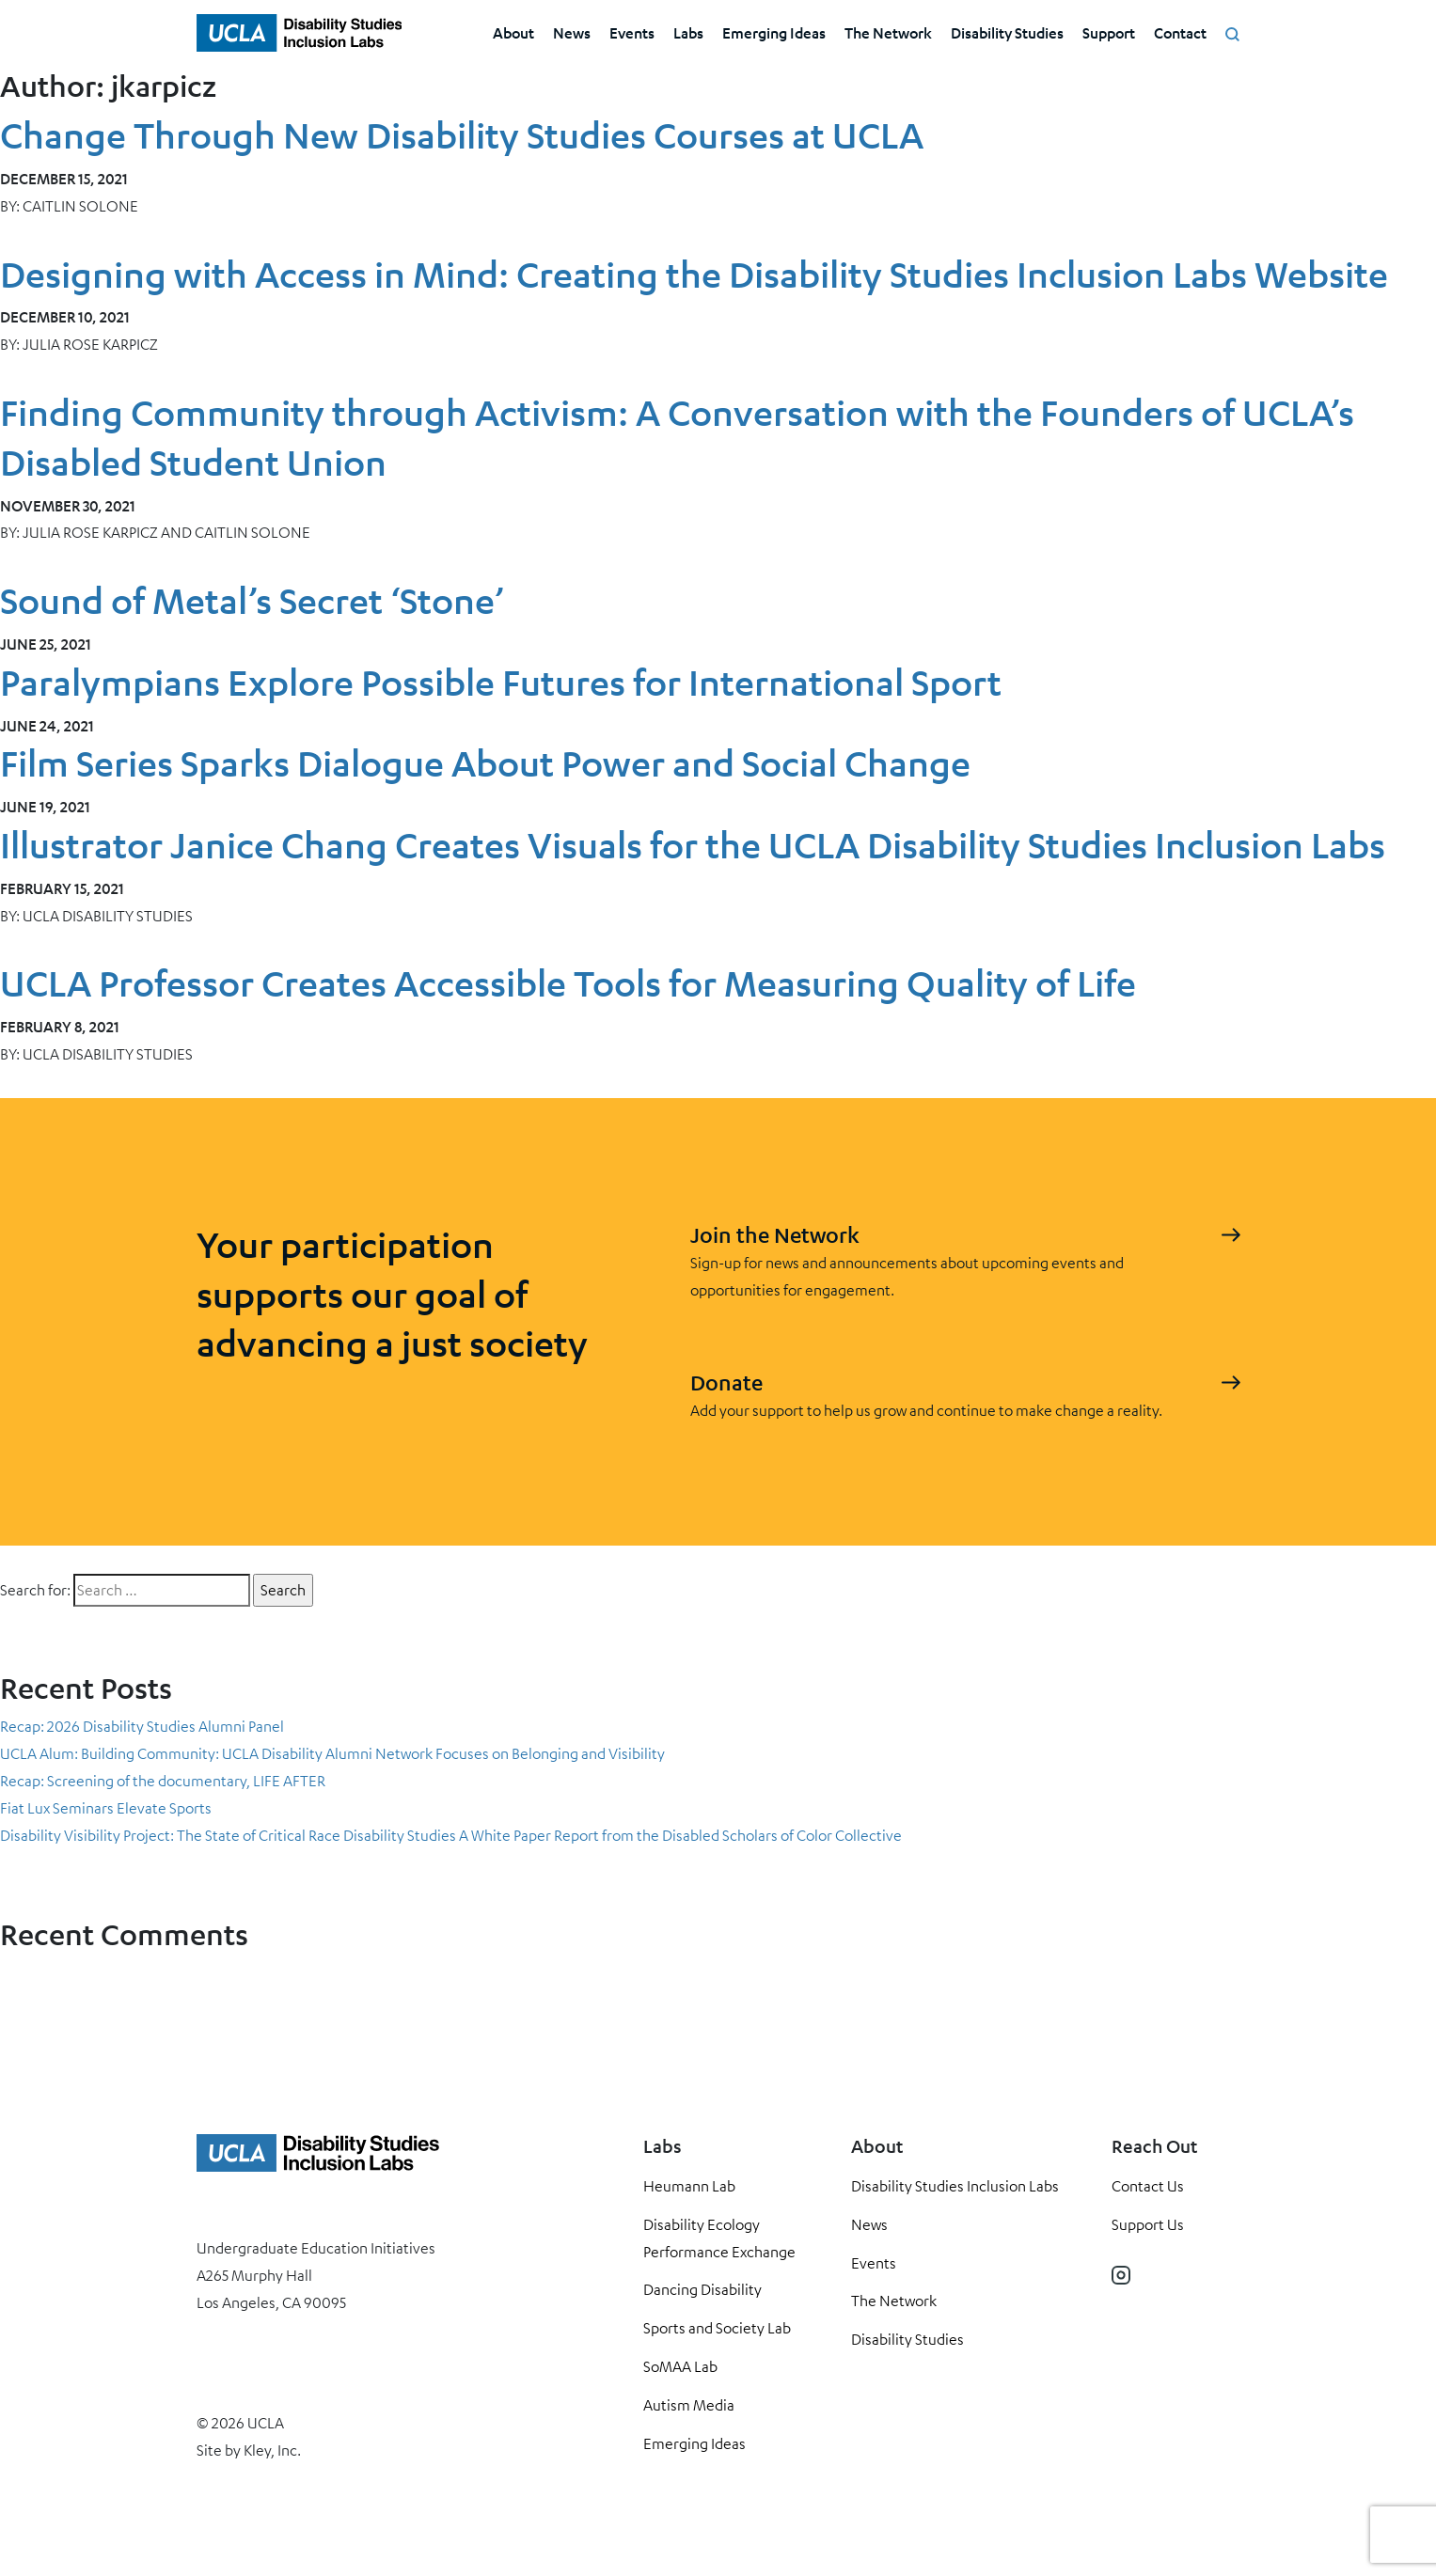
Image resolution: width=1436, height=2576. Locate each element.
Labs (688, 32)
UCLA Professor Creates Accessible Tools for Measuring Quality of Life (568, 983)
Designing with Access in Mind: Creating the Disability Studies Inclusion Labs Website (694, 274)
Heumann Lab (689, 2185)
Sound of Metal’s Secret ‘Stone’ (252, 600)
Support (1108, 32)
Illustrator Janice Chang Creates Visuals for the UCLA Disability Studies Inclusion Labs (692, 845)
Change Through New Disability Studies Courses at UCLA (461, 135)
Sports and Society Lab (717, 2327)
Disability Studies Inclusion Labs (955, 2185)
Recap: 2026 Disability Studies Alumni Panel (142, 1726)
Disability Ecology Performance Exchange (719, 2238)
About (513, 32)
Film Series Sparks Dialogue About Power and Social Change (485, 763)
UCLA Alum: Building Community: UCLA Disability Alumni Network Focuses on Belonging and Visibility (332, 1753)
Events (632, 32)
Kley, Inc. (272, 2450)
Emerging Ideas (774, 32)
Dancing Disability (702, 2289)
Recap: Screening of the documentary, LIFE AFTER (162, 1780)
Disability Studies (1007, 32)
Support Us (1148, 2224)
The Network (888, 32)
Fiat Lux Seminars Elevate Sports (106, 1807)
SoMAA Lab (680, 2366)
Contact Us (1148, 2185)
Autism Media (688, 2404)
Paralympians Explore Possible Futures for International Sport (501, 682)
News (572, 32)
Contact (1180, 32)
